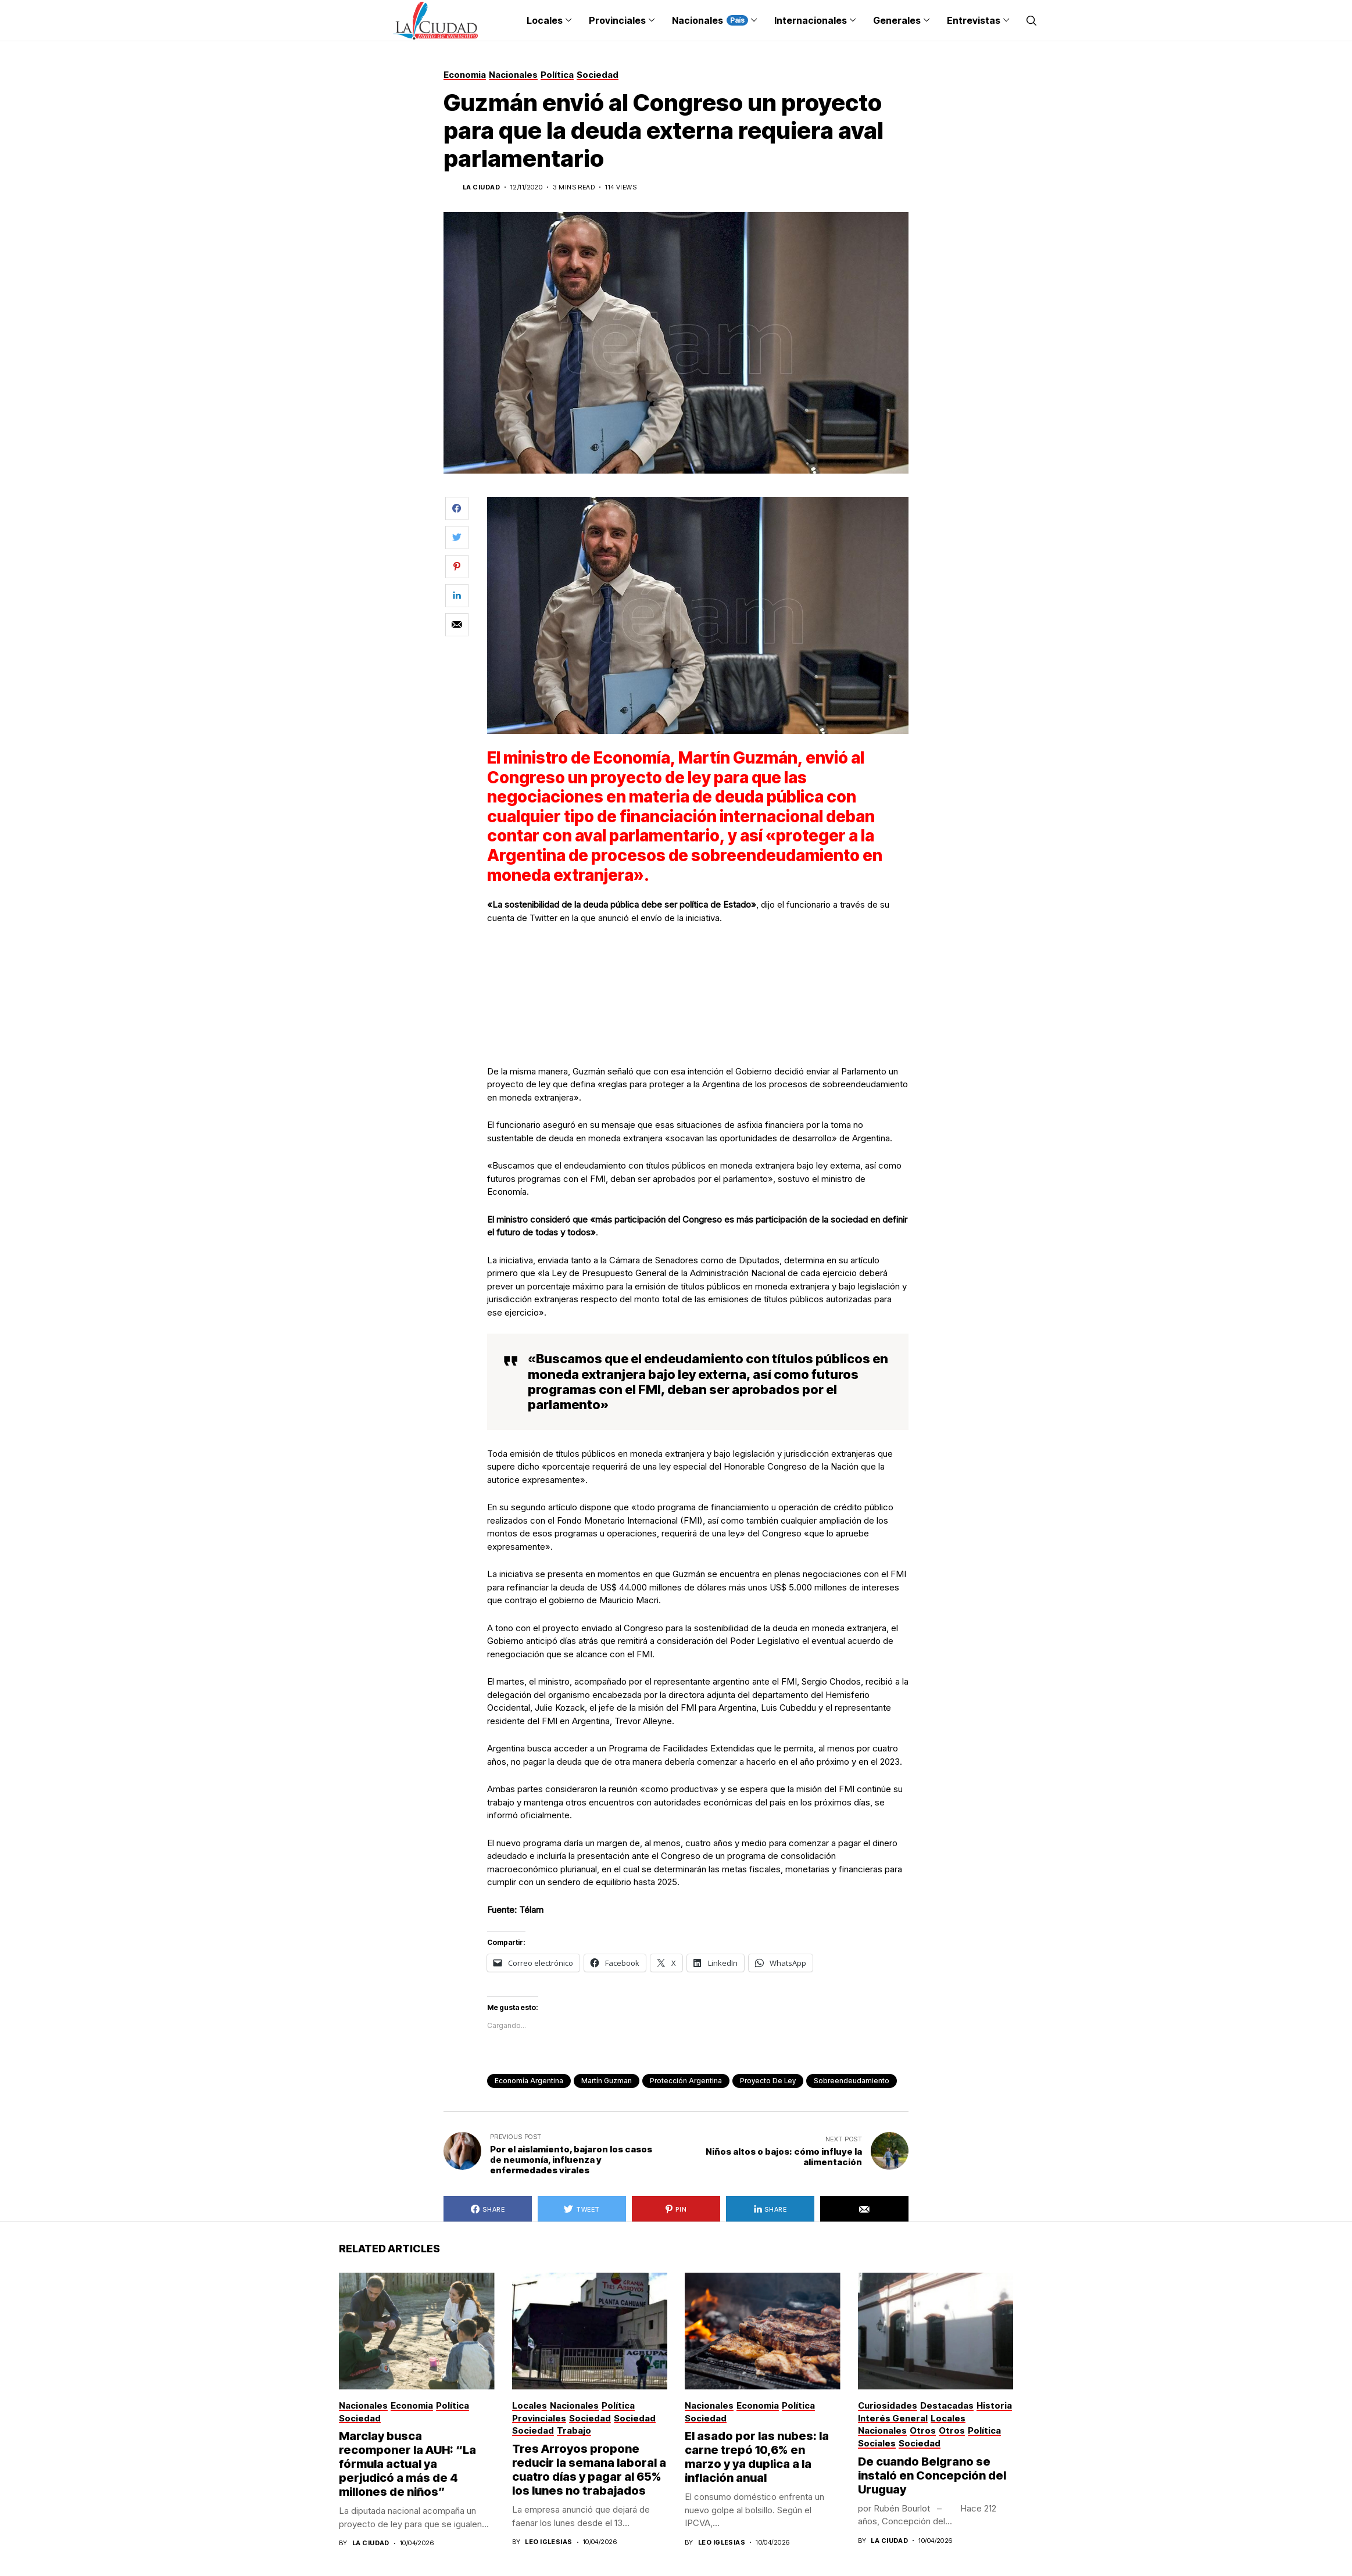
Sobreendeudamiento (851, 2080)
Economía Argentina (529, 2080)
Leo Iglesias (548, 2542)
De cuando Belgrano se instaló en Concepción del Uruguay (932, 2475)
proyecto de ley (768, 2080)
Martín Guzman (606, 2080)
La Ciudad (481, 187)
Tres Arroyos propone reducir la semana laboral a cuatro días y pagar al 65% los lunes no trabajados (589, 2470)
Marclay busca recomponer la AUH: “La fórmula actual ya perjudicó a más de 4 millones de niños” (407, 2464)
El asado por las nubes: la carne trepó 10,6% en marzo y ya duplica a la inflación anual (757, 2457)
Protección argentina (686, 2080)
